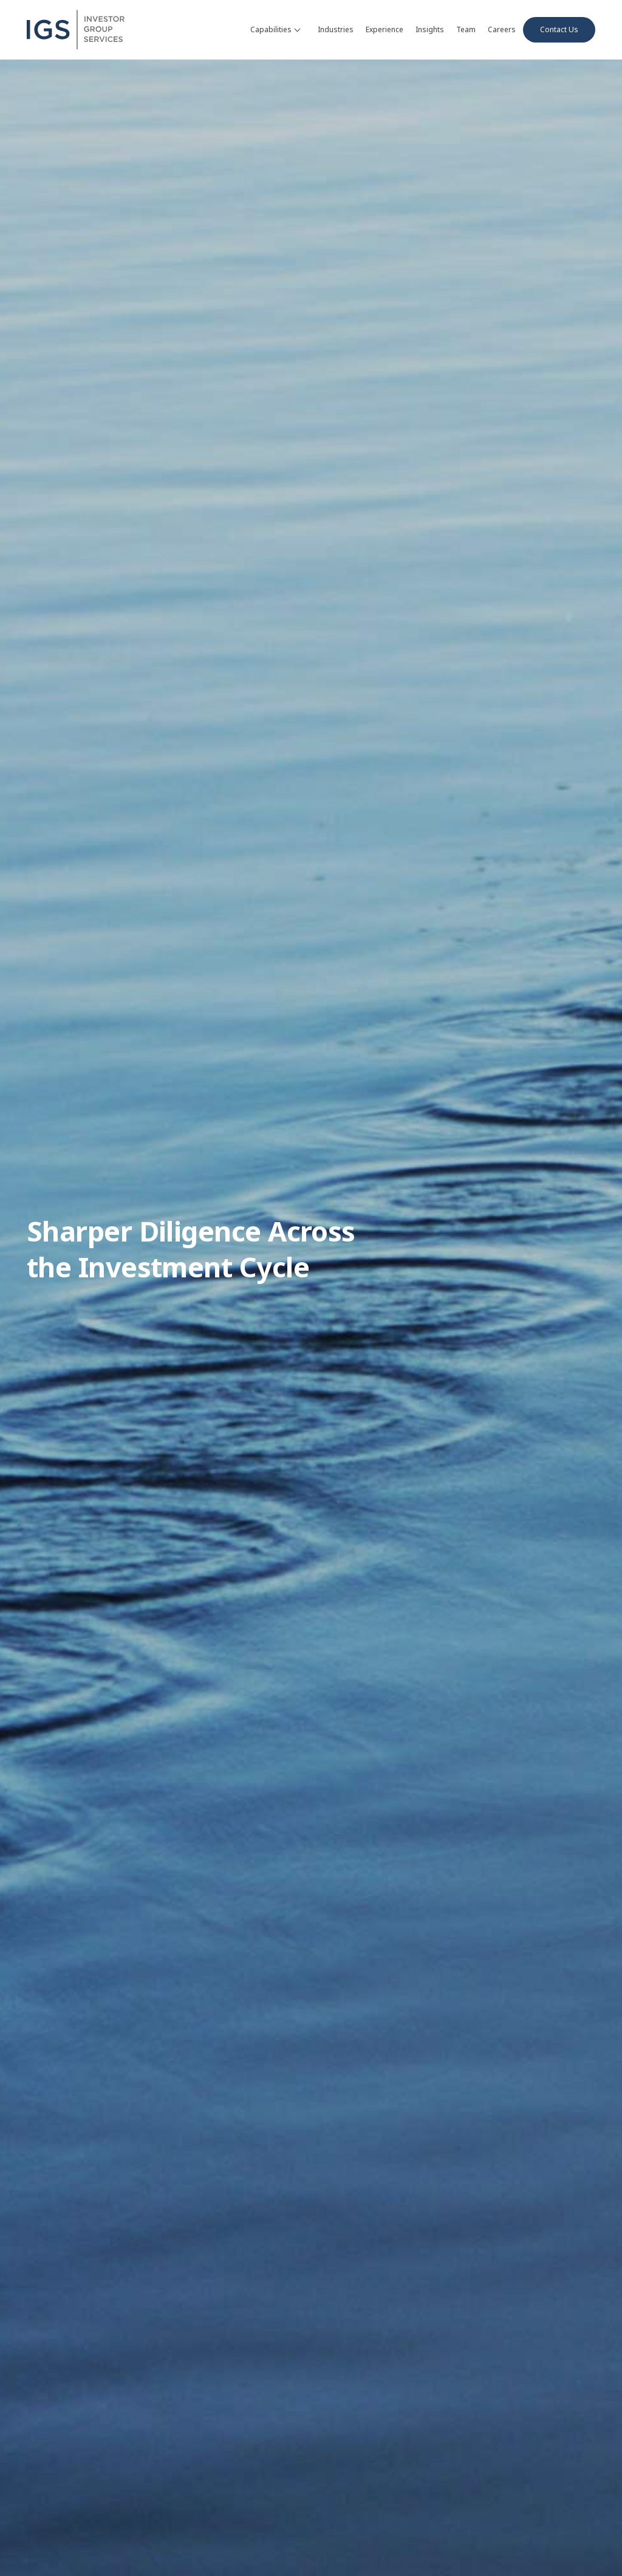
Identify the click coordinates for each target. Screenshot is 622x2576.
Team (466, 29)
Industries (336, 29)
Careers (502, 29)
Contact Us (559, 29)
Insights (429, 29)
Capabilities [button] (275, 29)
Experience (384, 29)
